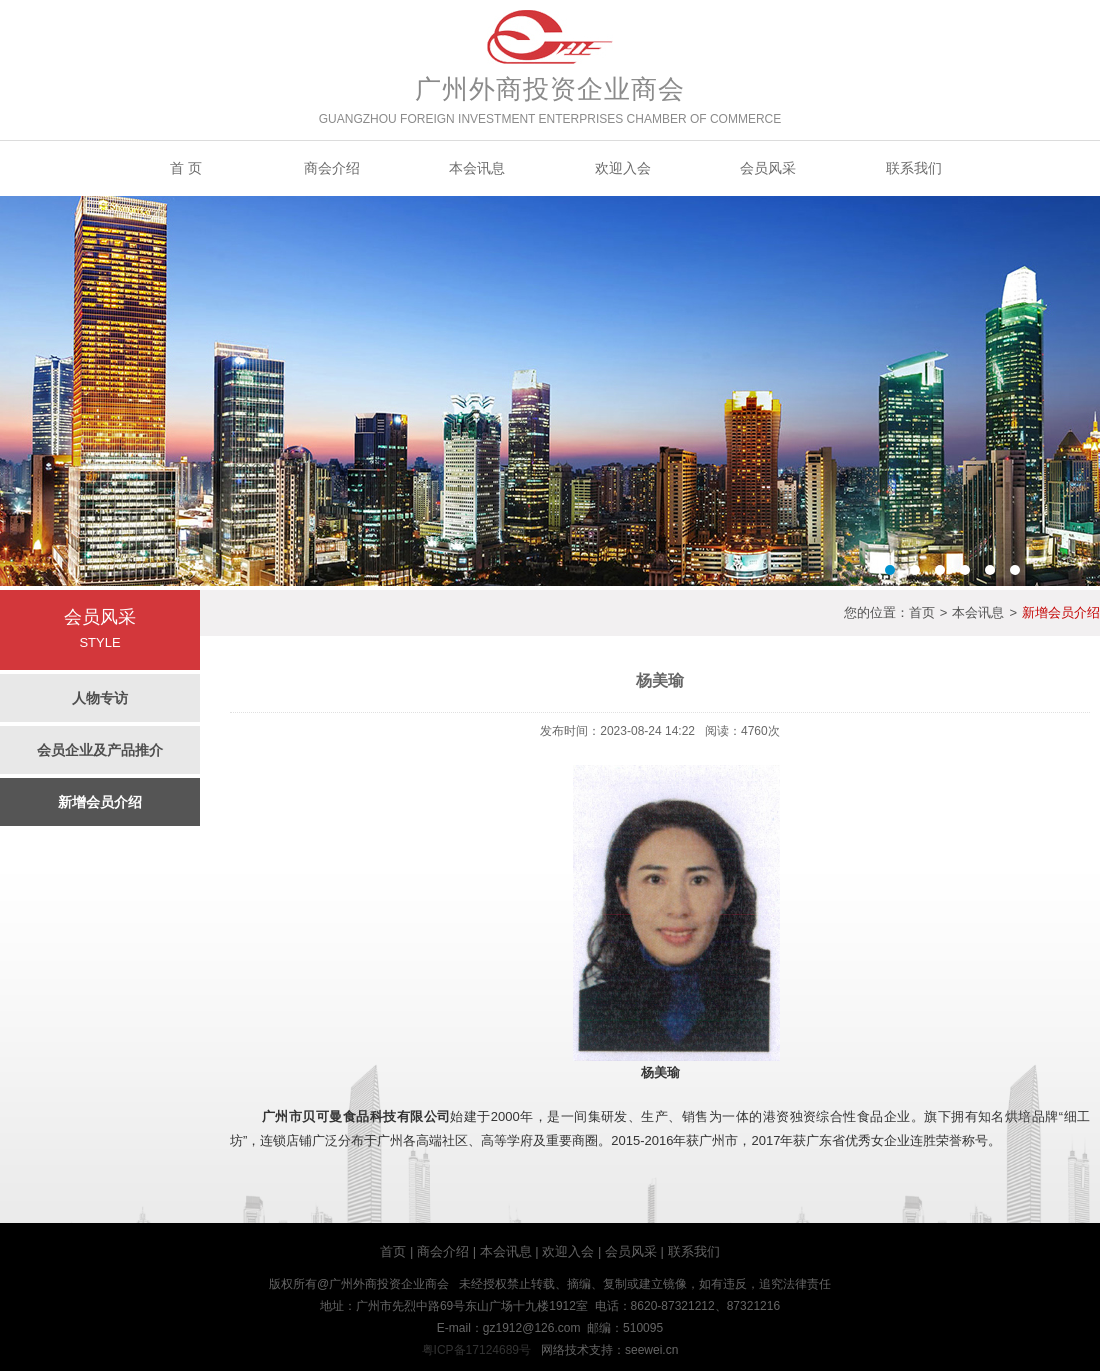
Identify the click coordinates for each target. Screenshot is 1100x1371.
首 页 (186, 168)
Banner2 (550, 391)
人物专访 (100, 698)
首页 (922, 612)
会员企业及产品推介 (100, 750)
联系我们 (914, 168)
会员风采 (768, 168)
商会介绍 (332, 168)
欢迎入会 (623, 168)
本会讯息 (477, 168)
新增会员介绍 (100, 802)
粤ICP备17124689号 (476, 1350)
